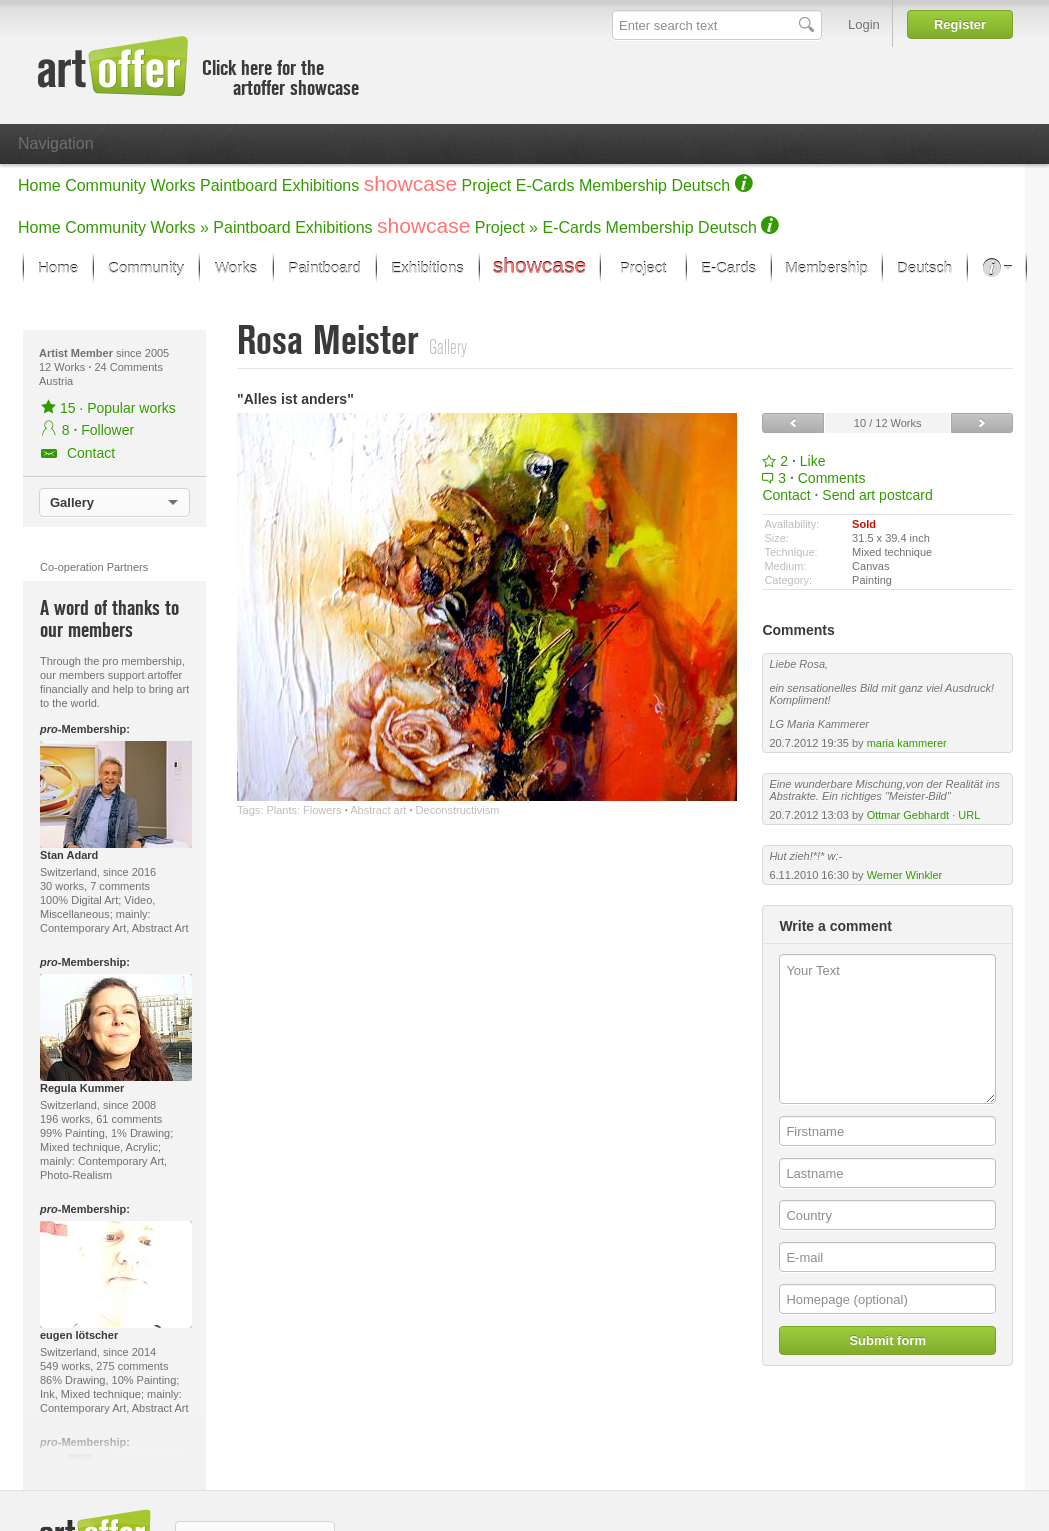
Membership (623, 185)
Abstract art (378, 810)
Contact (786, 495)
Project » (506, 227)
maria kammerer (907, 743)
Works (173, 185)
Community (105, 185)
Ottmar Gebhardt (908, 815)
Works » (180, 227)
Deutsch (700, 185)
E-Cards (545, 185)
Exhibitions (320, 185)
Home (39, 185)
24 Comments (128, 367)
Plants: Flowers (303, 810)
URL (969, 815)
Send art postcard (877, 495)
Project (487, 185)
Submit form (887, 1340)
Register (960, 24)
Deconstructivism (458, 810)
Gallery (72, 502)
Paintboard (238, 185)
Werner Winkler (905, 875)
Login (864, 24)
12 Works (63, 367)
